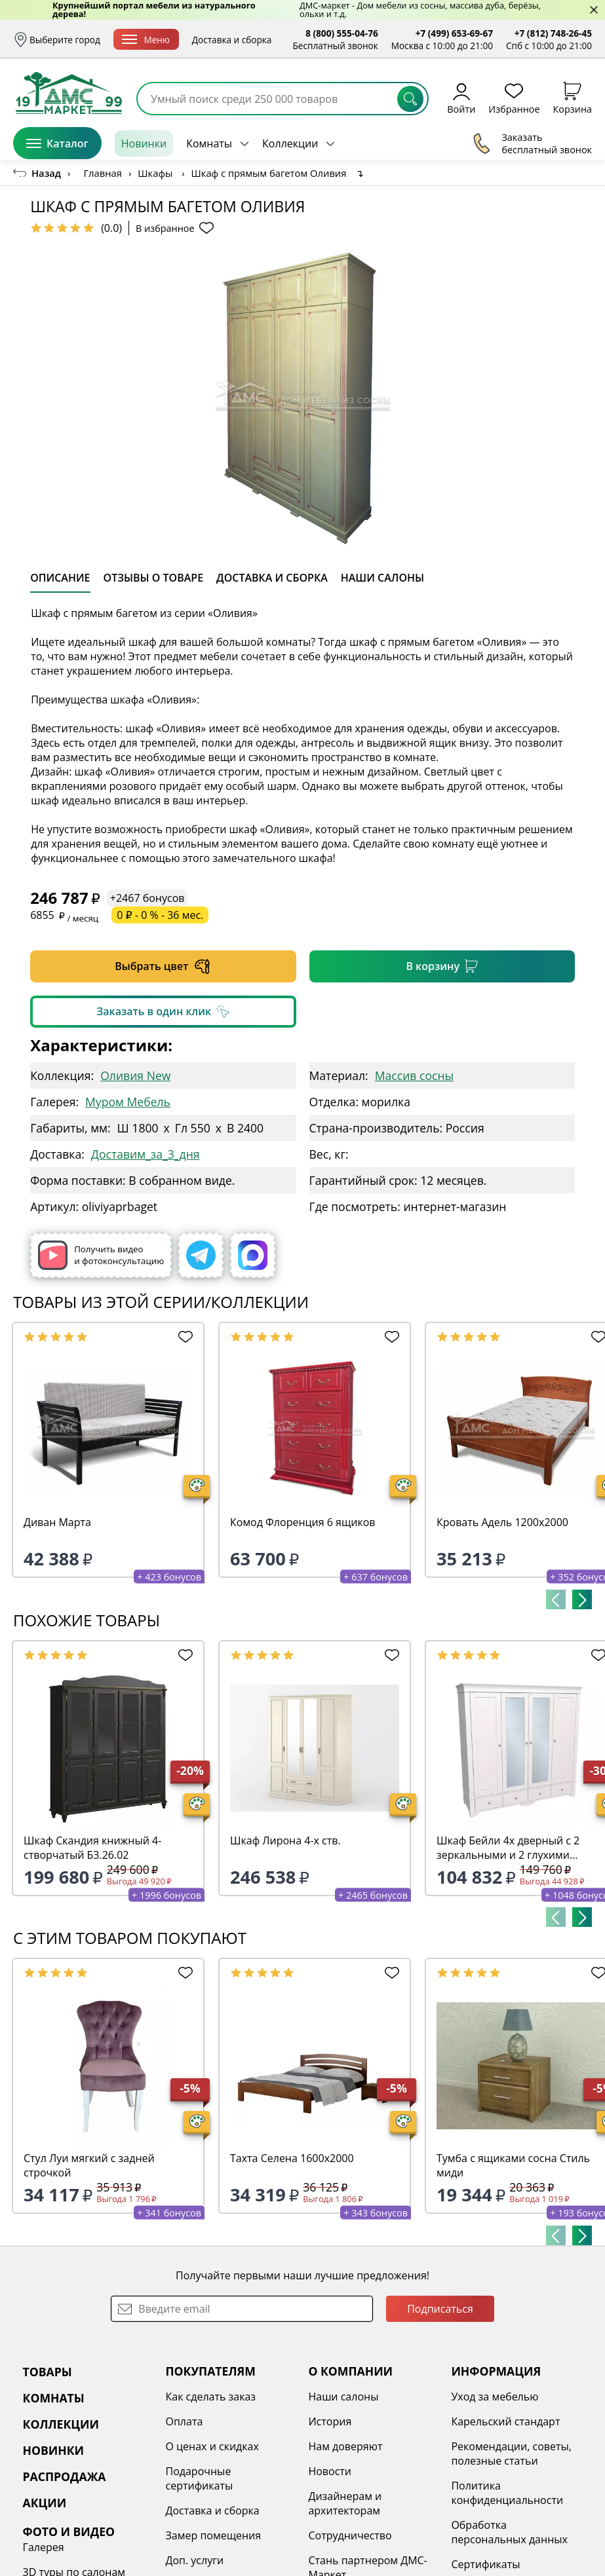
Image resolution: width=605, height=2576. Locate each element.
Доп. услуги (195, 2560)
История (329, 2421)
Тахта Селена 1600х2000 (292, 2158)
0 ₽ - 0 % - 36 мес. (160, 915)
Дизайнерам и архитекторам (344, 2503)
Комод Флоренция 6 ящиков (303, 1522)
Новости (329, 2471)
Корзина (572, 98)
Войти (461, 98)
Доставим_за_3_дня (145, 1154)
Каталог (57, 143)
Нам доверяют (345, 2446)
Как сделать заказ (211, 2396)
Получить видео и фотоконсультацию (101, 1255)
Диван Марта (57, 1522)
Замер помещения (214, 2535)
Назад (46, 172)
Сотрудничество (349, 2535)
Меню (146, 39)
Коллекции (290, 143)
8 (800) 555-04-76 (341, 33)
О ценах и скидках (212, 2446)
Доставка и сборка (232, 39)
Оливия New (135, 1075)
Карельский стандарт (505, 2421)
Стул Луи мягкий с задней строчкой (89, 2165)
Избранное (513, 98)
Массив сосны (414, 1075)
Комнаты (209, 143)
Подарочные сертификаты (199, 2478)
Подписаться (440, 2309)
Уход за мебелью (494, 2396)
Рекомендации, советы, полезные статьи (511, 2453)
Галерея (43, 2547)
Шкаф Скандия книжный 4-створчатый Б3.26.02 (92, 1847)
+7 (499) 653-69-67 (454, 33)
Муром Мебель (127, 1102)
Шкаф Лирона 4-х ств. (285, 1840)
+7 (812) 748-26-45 (553, 33)
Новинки (143, 143)
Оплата (184, 2421)
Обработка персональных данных (509, 2532)
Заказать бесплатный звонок (532, 143)
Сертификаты (485, 2564)
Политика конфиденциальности (507, 2492)
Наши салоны (343, 2396)
